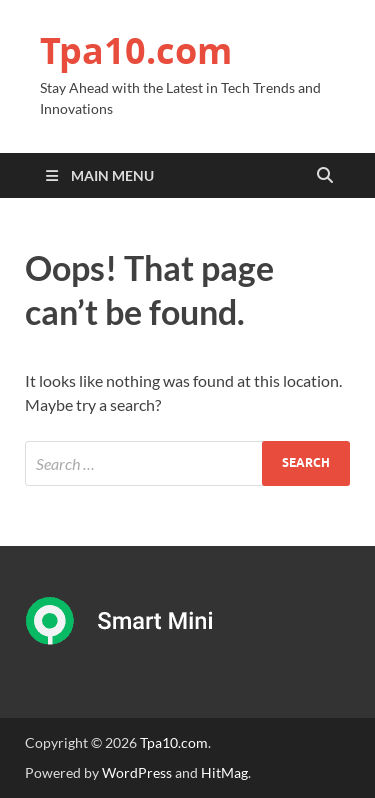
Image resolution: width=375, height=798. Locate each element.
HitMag (224, 772)
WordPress (137, 772)
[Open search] (325, 176)
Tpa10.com (136, 50)
